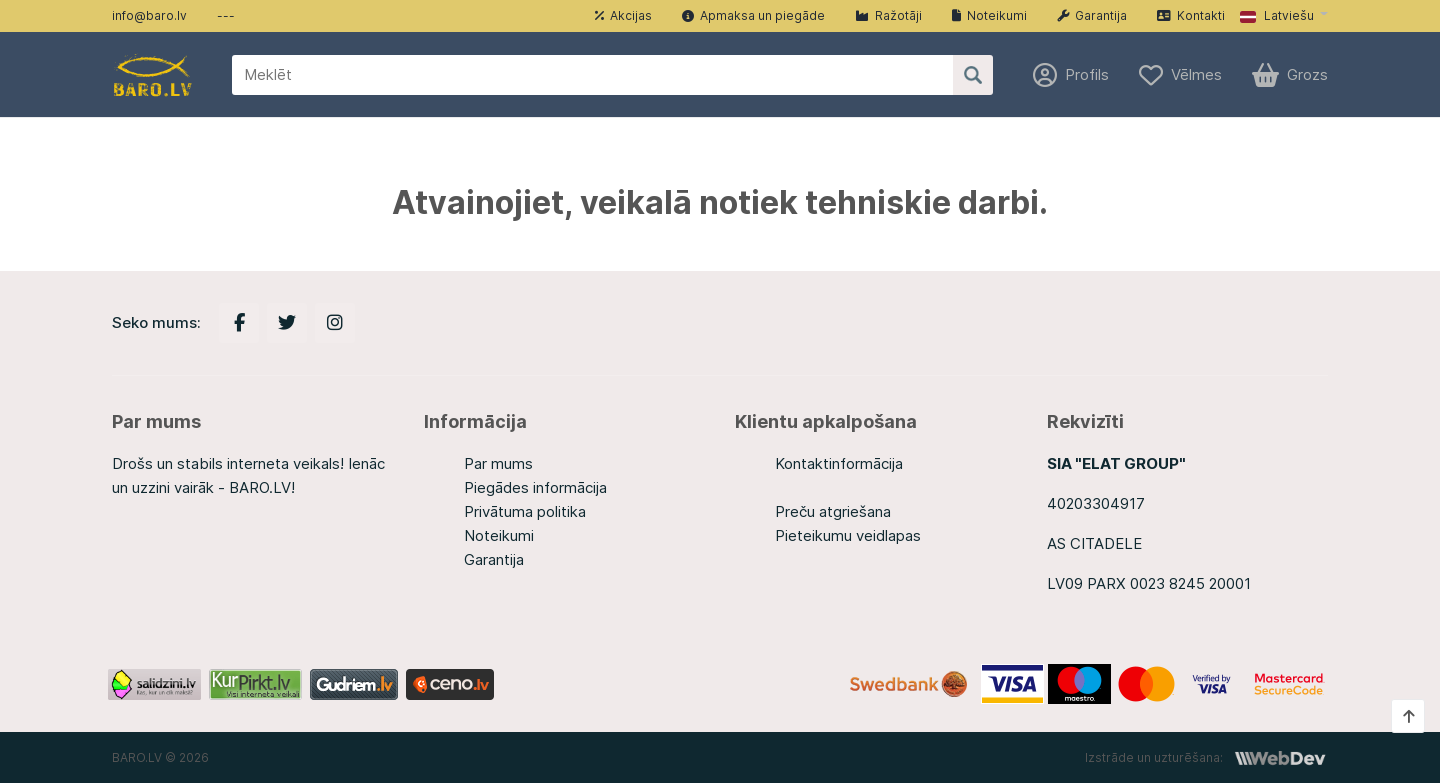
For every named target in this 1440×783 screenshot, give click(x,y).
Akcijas (623, 15)
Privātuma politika (525, 511)
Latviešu (1277, 15)
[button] (1284, 16)
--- (226, 15)
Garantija (1092, 15)
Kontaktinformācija (839, 463)
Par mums (498, 463)
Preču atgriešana (833, 511)
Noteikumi (989, 15)
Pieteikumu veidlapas (848, 535)
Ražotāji (888, 15)
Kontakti (1191, 15)
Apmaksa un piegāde (753, 15)
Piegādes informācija (535, 487)
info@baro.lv (149, 15)
